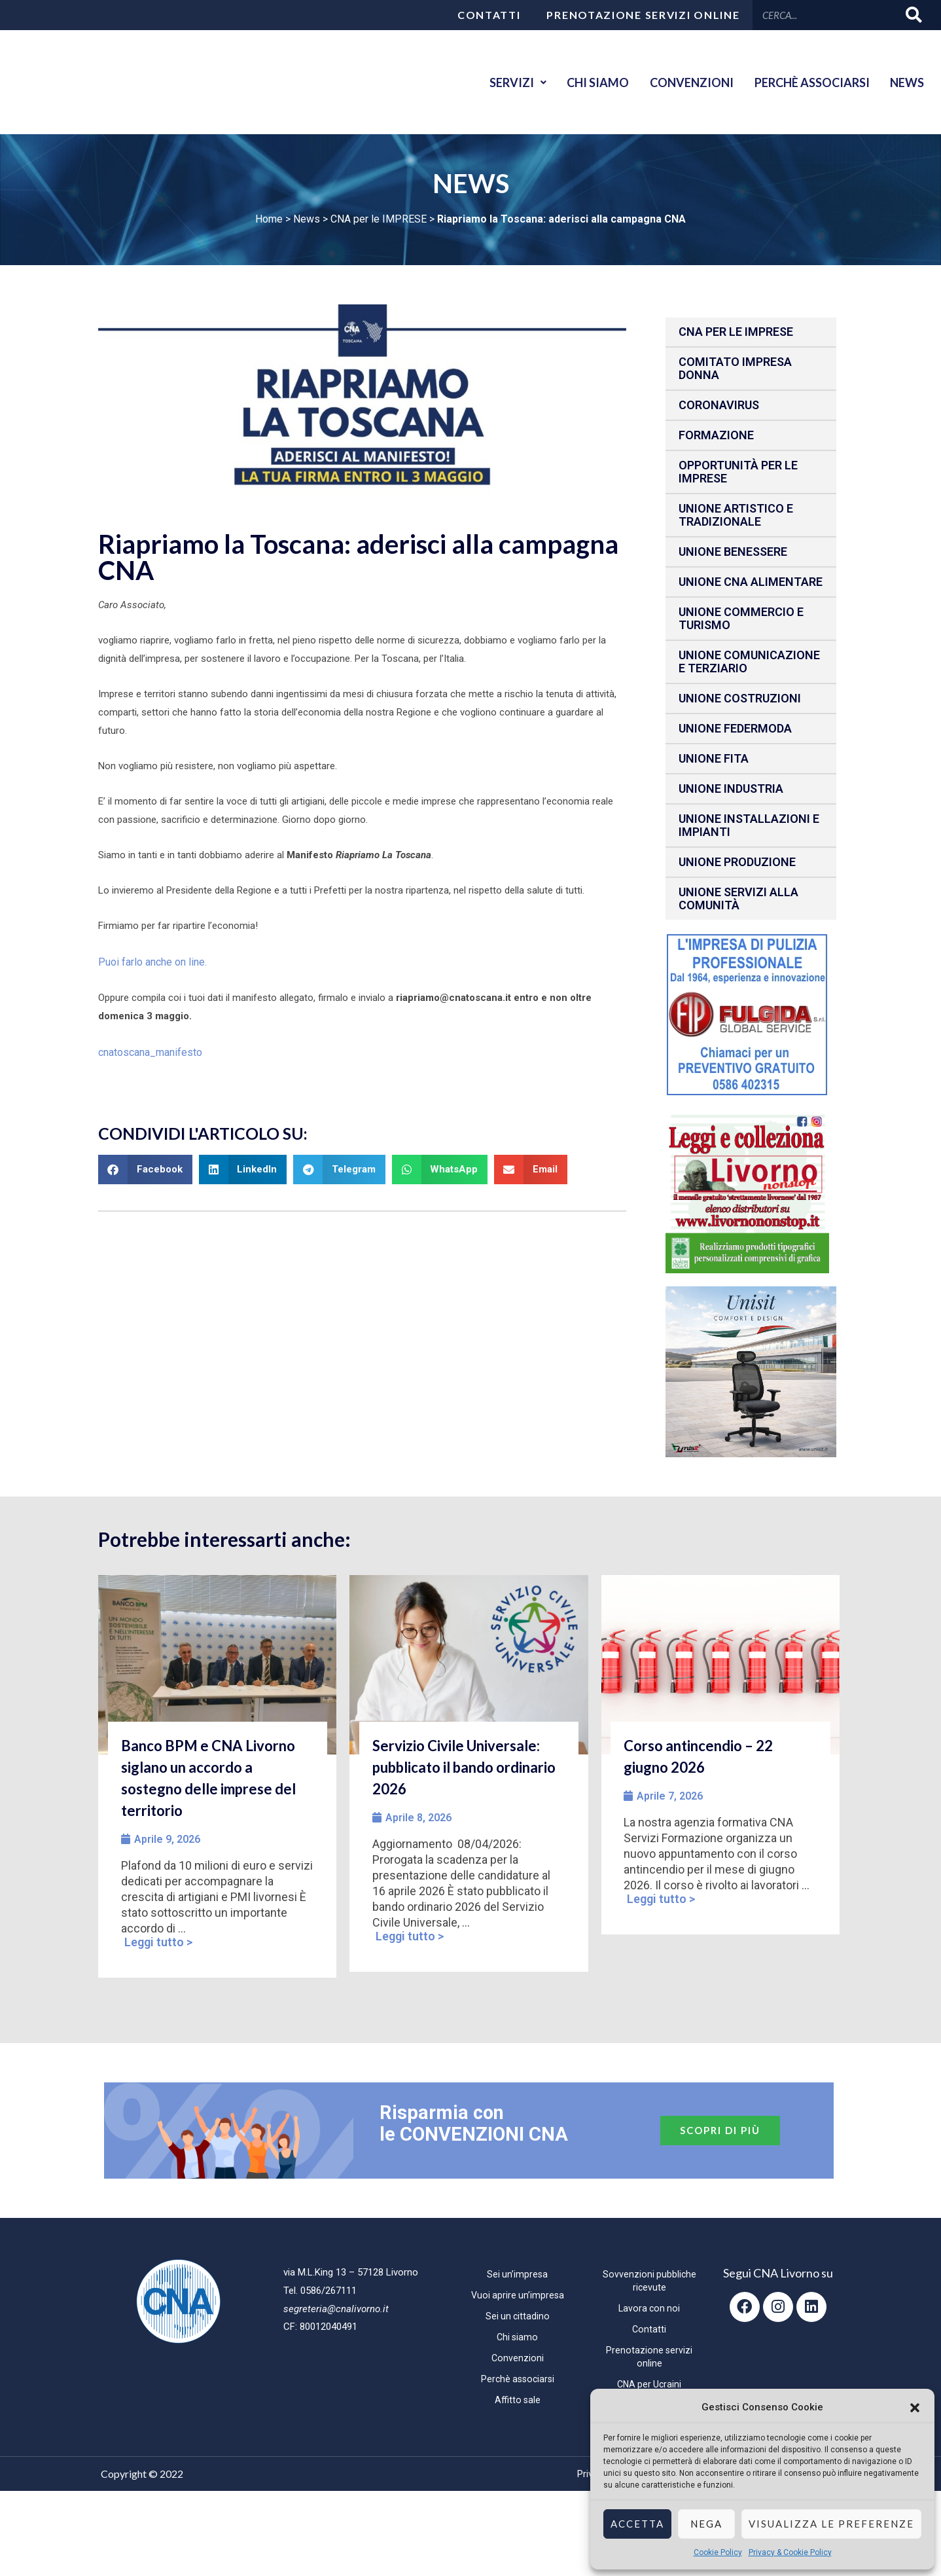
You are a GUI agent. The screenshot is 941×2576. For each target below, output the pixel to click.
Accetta (637, 2524)
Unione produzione (737, 862)
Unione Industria (731, 788)
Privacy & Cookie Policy (790, 2552)
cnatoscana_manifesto (149, 1050)
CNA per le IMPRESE (378, 219)
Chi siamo (579, 82)
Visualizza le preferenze (831, 2524)
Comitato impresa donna (735, 368)
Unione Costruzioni (740, 698)
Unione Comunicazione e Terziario (749, 661)
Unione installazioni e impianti (749, 825)
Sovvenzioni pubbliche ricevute (649, 2280)
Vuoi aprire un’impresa (517, 2295)
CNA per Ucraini (649, 2384)
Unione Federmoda (735, 728)
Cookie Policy (718, 2552)
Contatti (489, 15)
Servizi (493, 82)
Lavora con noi (649, 2308)
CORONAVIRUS (719, 405)
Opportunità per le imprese (738, 471)
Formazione (716, 435)
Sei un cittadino (517, 2316)
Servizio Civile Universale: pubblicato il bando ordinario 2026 (464, 1767)
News (904, 82)
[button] (914, 2407)
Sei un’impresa (517, 2274)
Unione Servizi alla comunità (738, 898)
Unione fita (714, 758)
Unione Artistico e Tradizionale (736, 514)
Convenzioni (678, 82)
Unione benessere (733, 551)
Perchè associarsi (803, 82)
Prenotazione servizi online (642, 15)
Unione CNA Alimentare (751, 582)
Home (269, 219)
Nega (706, 2524)
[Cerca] (914, 14)
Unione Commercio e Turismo (741, 618)
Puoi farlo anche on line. (150, 961)
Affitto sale (517, 2400)
